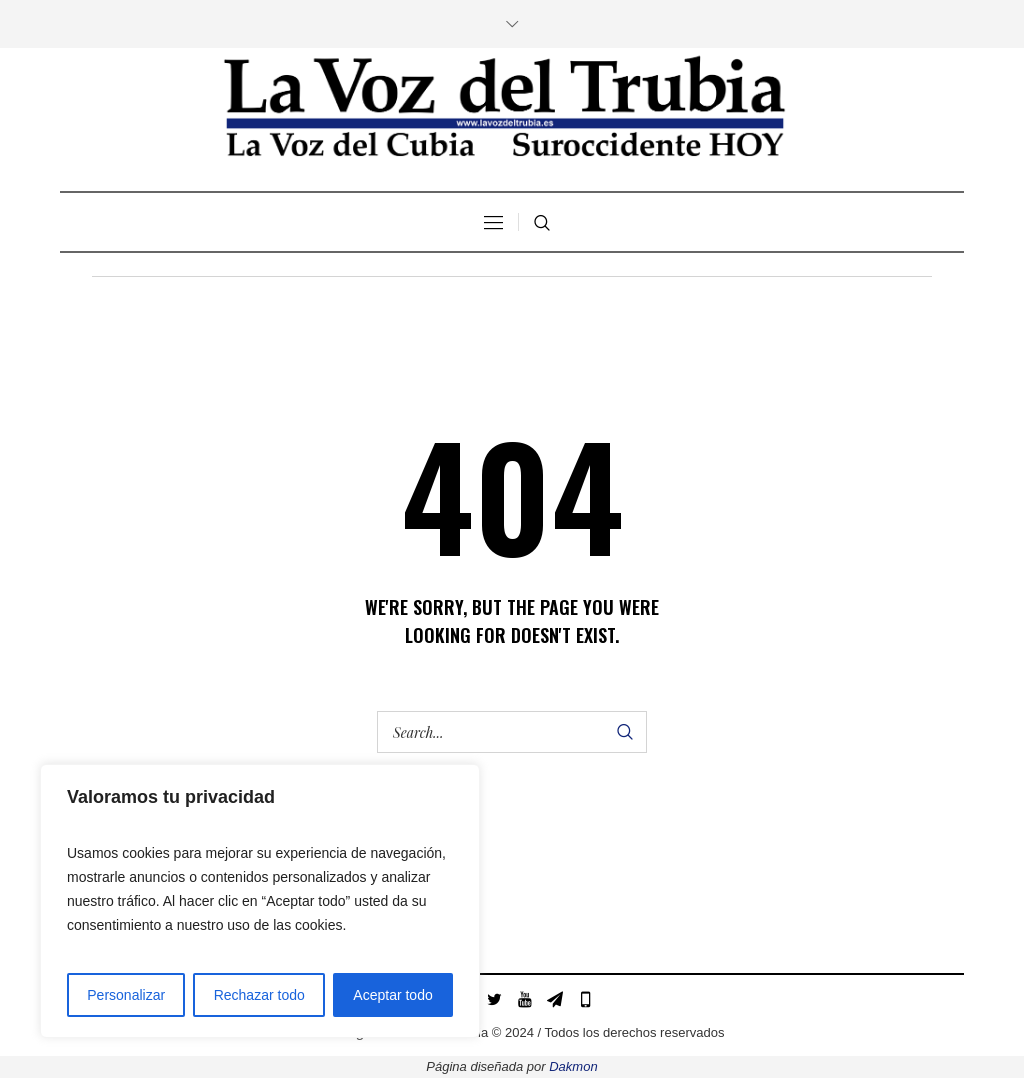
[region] (260, 901)
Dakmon (573, 1066)
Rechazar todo (259, 995)
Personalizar (126, 995)
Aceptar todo (392, 995)
